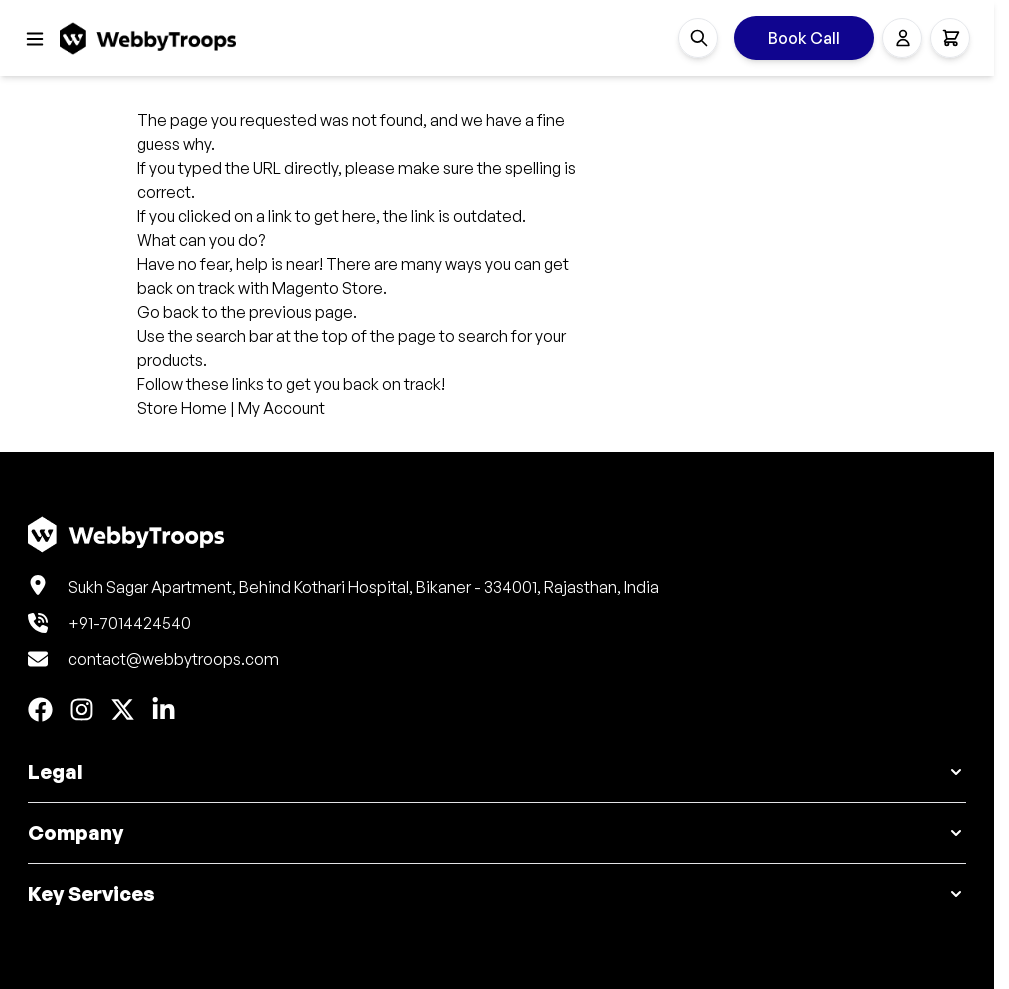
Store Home (182, 408)
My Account (281, 408)
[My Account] (902, 38)
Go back (168, 312)
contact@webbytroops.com (173, 659)
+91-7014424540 (129, 623)
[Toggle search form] (698, 38)
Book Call (804, 38)
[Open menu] (35, 39)
